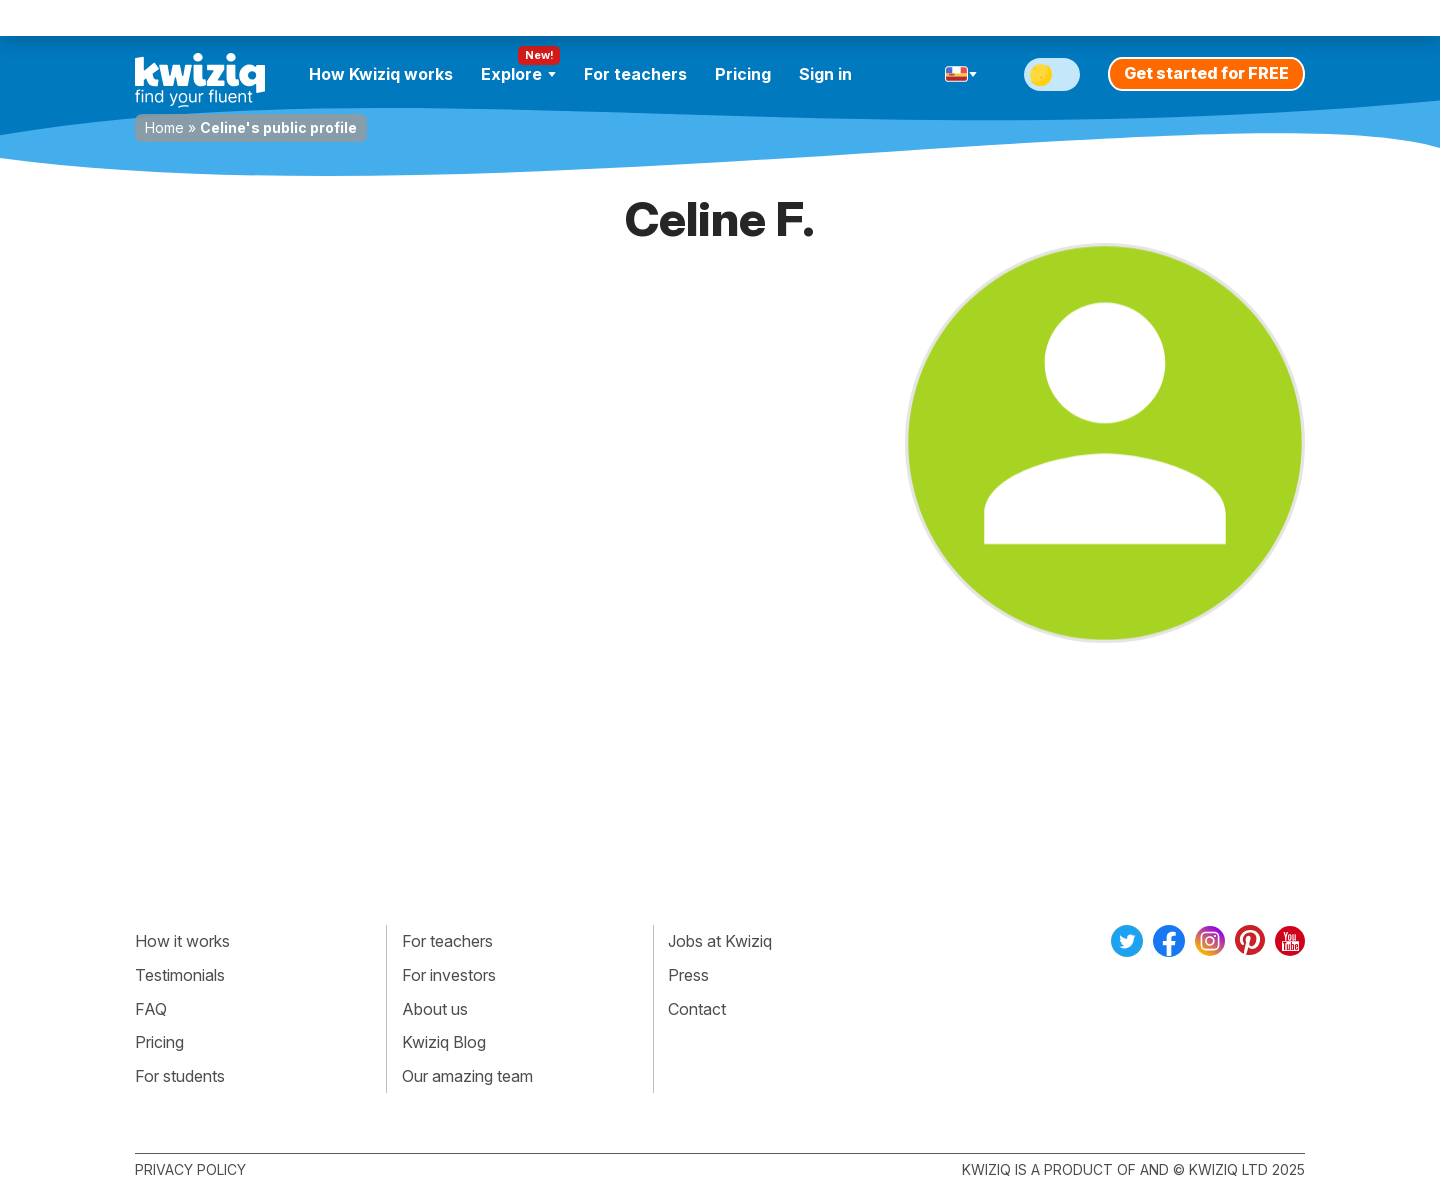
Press (688, 975)
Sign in (825, 74)
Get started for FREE (1206, 73)
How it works (182, 941)
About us (435, 1009)
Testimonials (180, 975)
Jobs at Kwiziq (720, 941)
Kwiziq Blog (444, 1042)
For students (180, 1076)
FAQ (151, 1009)
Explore (518, 74)
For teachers (635, 74)
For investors (449, 975)
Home (164, 127)
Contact (697, 1009)
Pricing (743, 74)
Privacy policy (190, 1169)
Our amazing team (467, 1076)
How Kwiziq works (381, 74)
